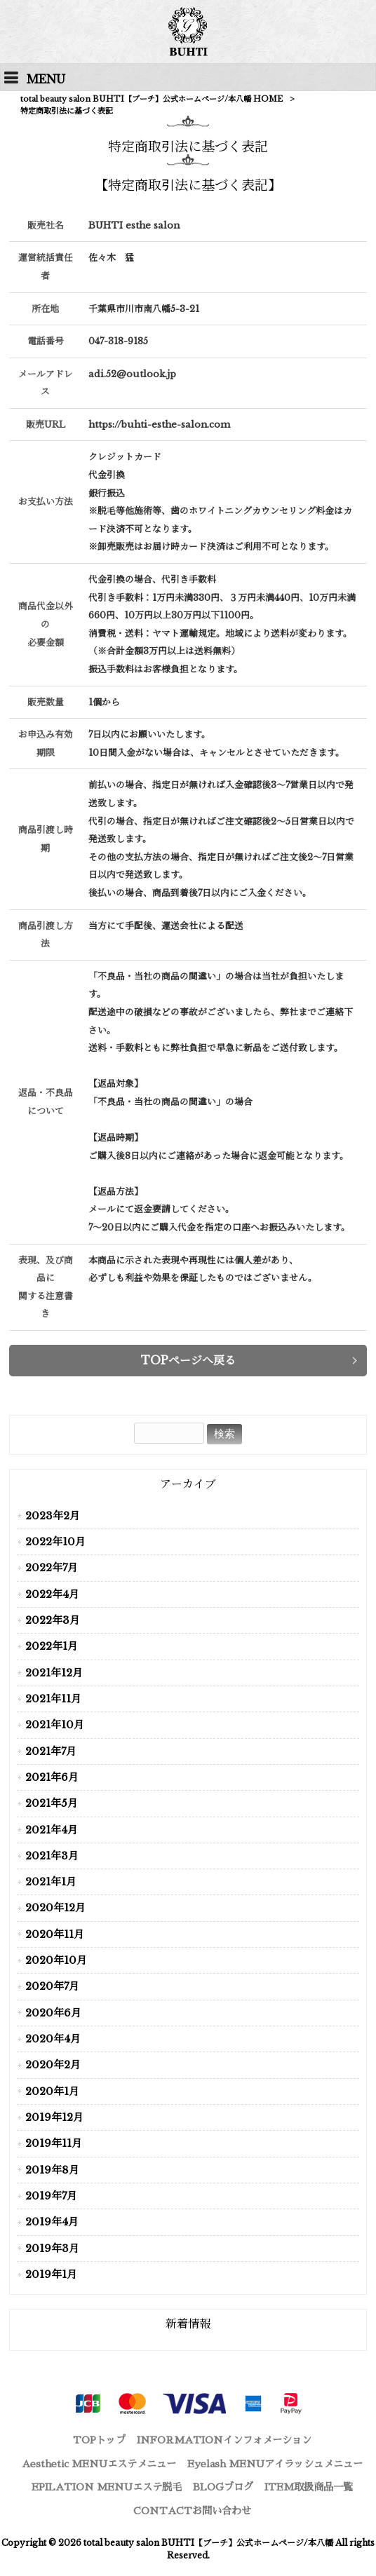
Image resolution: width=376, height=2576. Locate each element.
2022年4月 (52, 1594)
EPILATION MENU (107, 2487)
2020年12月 (55, 1908)
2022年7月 (51, 1567)
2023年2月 (52, 1516)
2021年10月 (54, 1725)
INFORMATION (224, 2440)
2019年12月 (54, 2117)
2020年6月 (53, 2013)
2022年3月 (52, 1620)
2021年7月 (50, 1751)
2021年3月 (52, 1856)
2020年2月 (53, 2065)
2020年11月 (54, 1934)
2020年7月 (52, 1986)
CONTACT (192, 2511)
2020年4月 (53, 2039)
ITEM (308, 2487)
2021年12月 (54, 1673)
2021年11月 (53, 1699)
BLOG (223, 2487)
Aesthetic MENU (99, 2464)
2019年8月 (52, 2170)
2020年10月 (56, 1960)
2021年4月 (51, 1830)
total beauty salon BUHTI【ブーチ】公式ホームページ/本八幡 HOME (151, 99)
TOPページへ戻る (188, 1360)
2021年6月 (52, 1777)
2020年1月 (52, 2091)
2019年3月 (52, 2248)
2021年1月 (50, 1882)
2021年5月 (51, 1803)
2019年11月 (53, 2143)
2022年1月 (51, 1646)
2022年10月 (55, 1542)
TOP (99, 2440)
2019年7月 (51, 2196)
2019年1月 (51, 2274)
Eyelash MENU (275, 2464)
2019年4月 (52, 2222)
